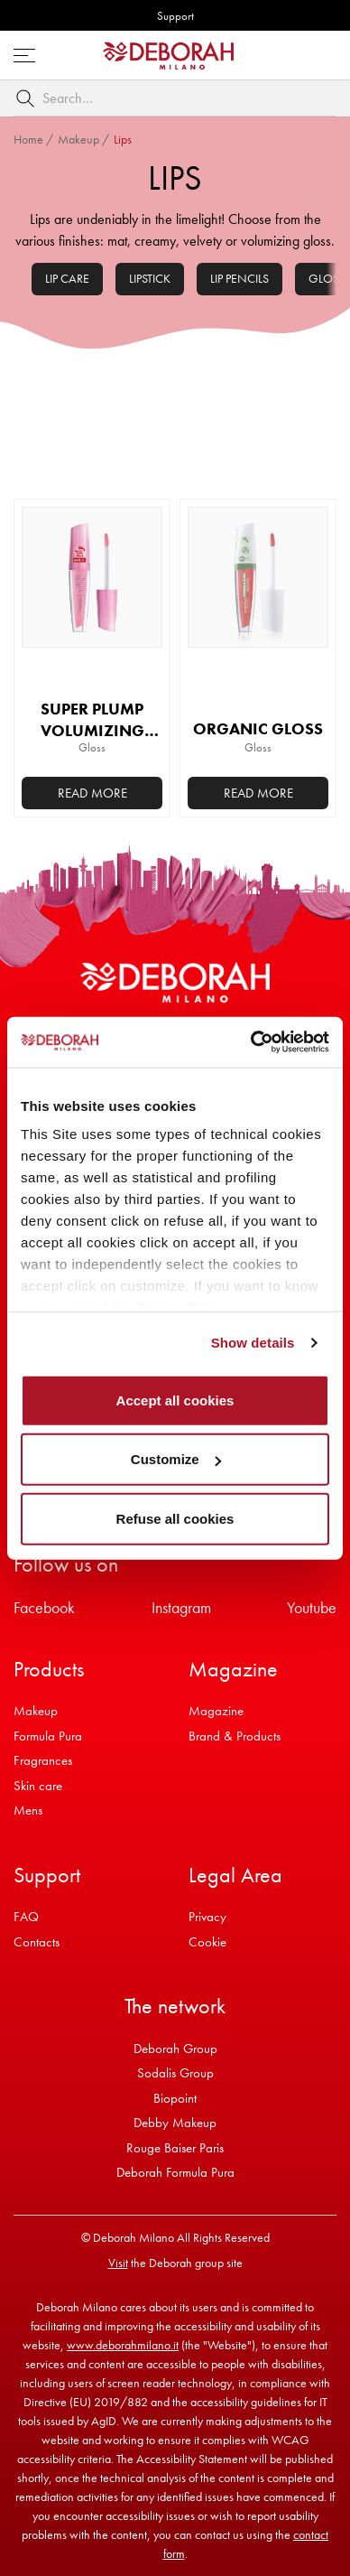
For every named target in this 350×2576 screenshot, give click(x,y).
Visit (118, 2262)
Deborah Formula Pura (175, 2172)
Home (28, 139)
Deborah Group (175, 2048)
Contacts (37, 1942)
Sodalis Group (175, 2073)
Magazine (216, 1711)
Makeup (78, 139)
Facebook (44, 1607)
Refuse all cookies (175, 1518)
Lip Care (67, 278)
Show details (253, 1342)
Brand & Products (235, 1736)
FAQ (26, 1917)
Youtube (311, 1607)
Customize (176, 1459)
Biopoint (175, 2098)
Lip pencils (239, 278)
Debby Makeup (175, 2123)
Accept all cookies (175, 1399)
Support (175, 15)
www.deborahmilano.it (123, 2345)
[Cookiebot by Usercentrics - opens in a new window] (251, 1042)
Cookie (207, 1942)
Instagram (181, 1607)
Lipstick (149, 278)
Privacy (207, 1917)
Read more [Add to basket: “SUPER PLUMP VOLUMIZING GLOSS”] (92, 793)
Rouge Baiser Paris (175, 2148)
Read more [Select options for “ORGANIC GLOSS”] (258, 793)
